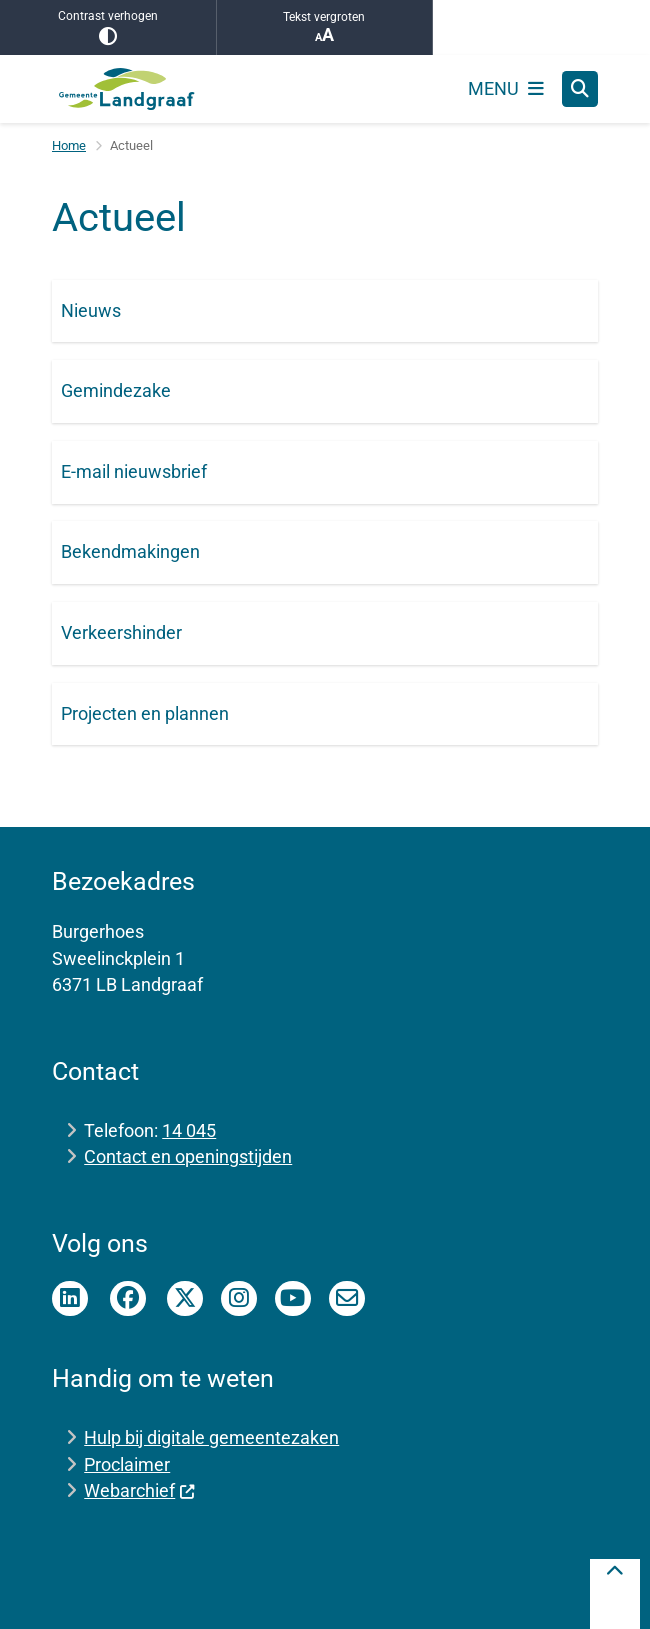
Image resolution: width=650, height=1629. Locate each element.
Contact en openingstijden (188, 1156)
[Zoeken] (580, 88)
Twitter (185, 1299)
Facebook (128, 1299)
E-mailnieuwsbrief (347, 1299)
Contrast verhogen (108, 27)
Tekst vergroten (325, 27)
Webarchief (139, 1490)
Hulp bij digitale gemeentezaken (211, 1437)
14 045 (189, 1130)
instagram (239, 1299)
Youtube (293, 1299)
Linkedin (70, 1299)
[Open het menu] (506, 89)
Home (69, 145)
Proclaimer (127, 1464)
